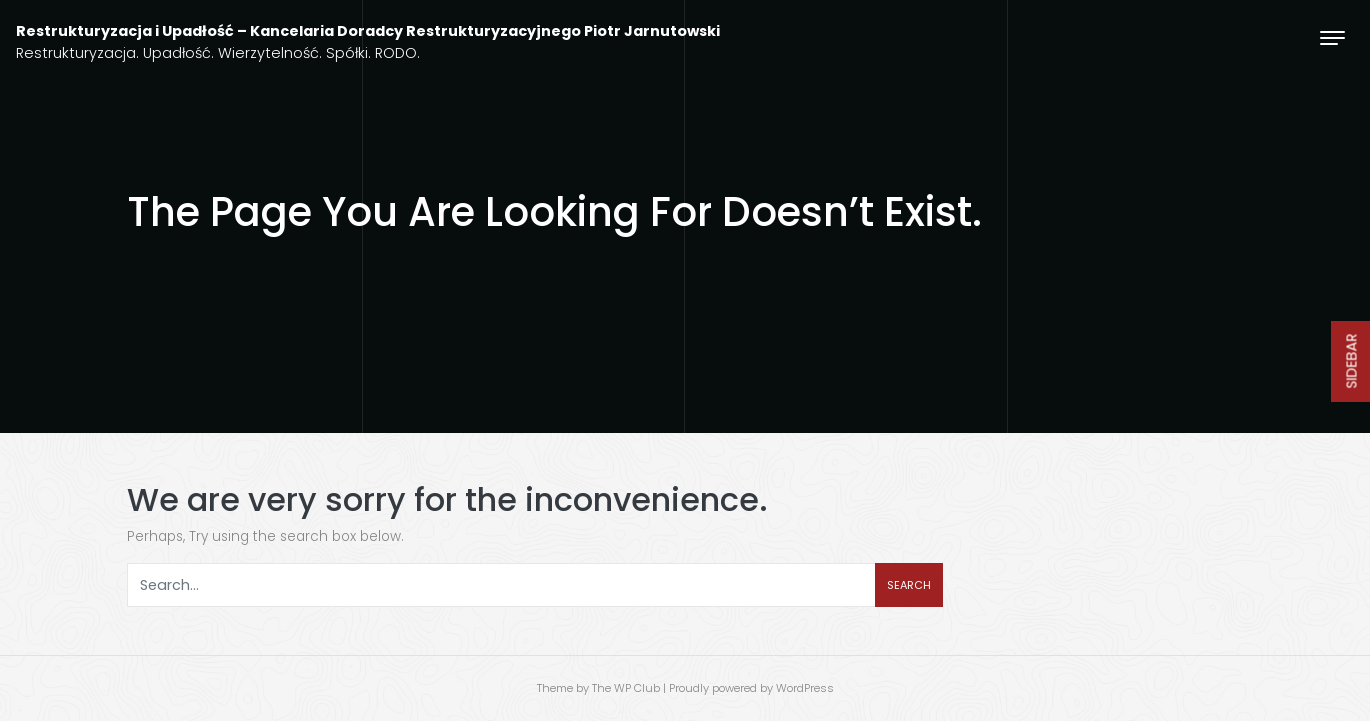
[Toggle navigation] (1332, 37)
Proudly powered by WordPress (751, 688)
